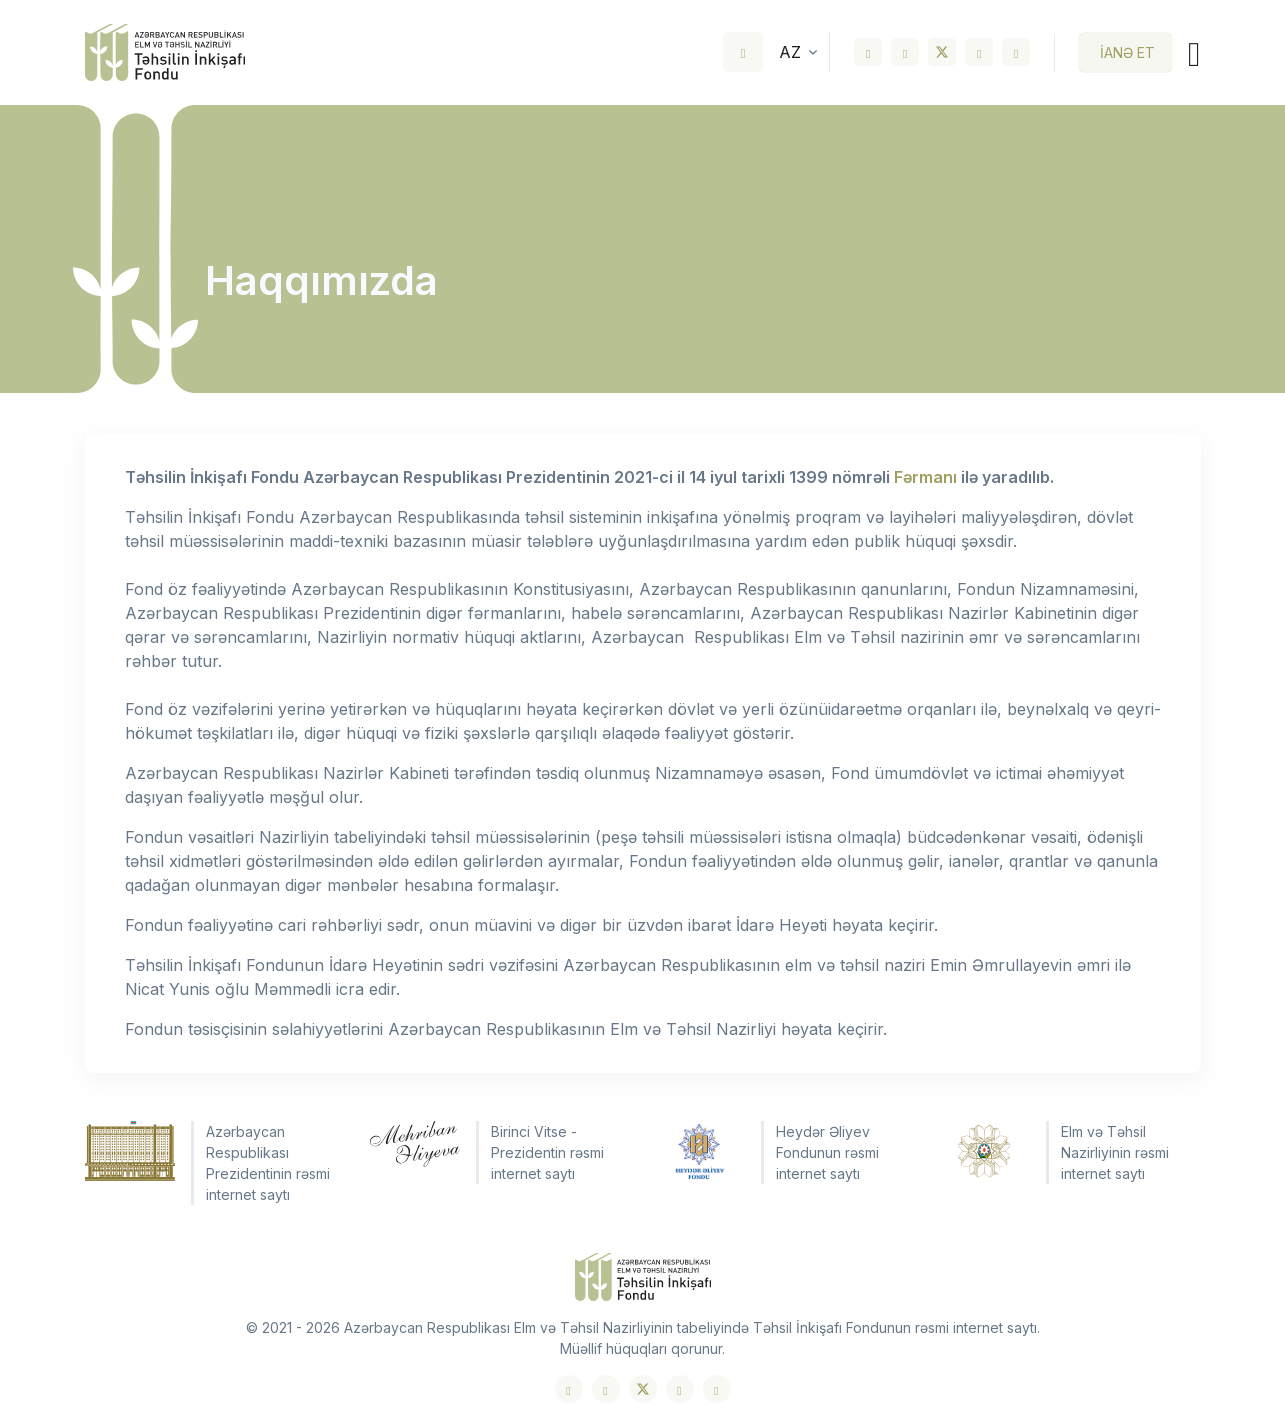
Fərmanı (925, 477)
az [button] (790, 52)
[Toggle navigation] (1186, 52)
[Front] (165, 52)
